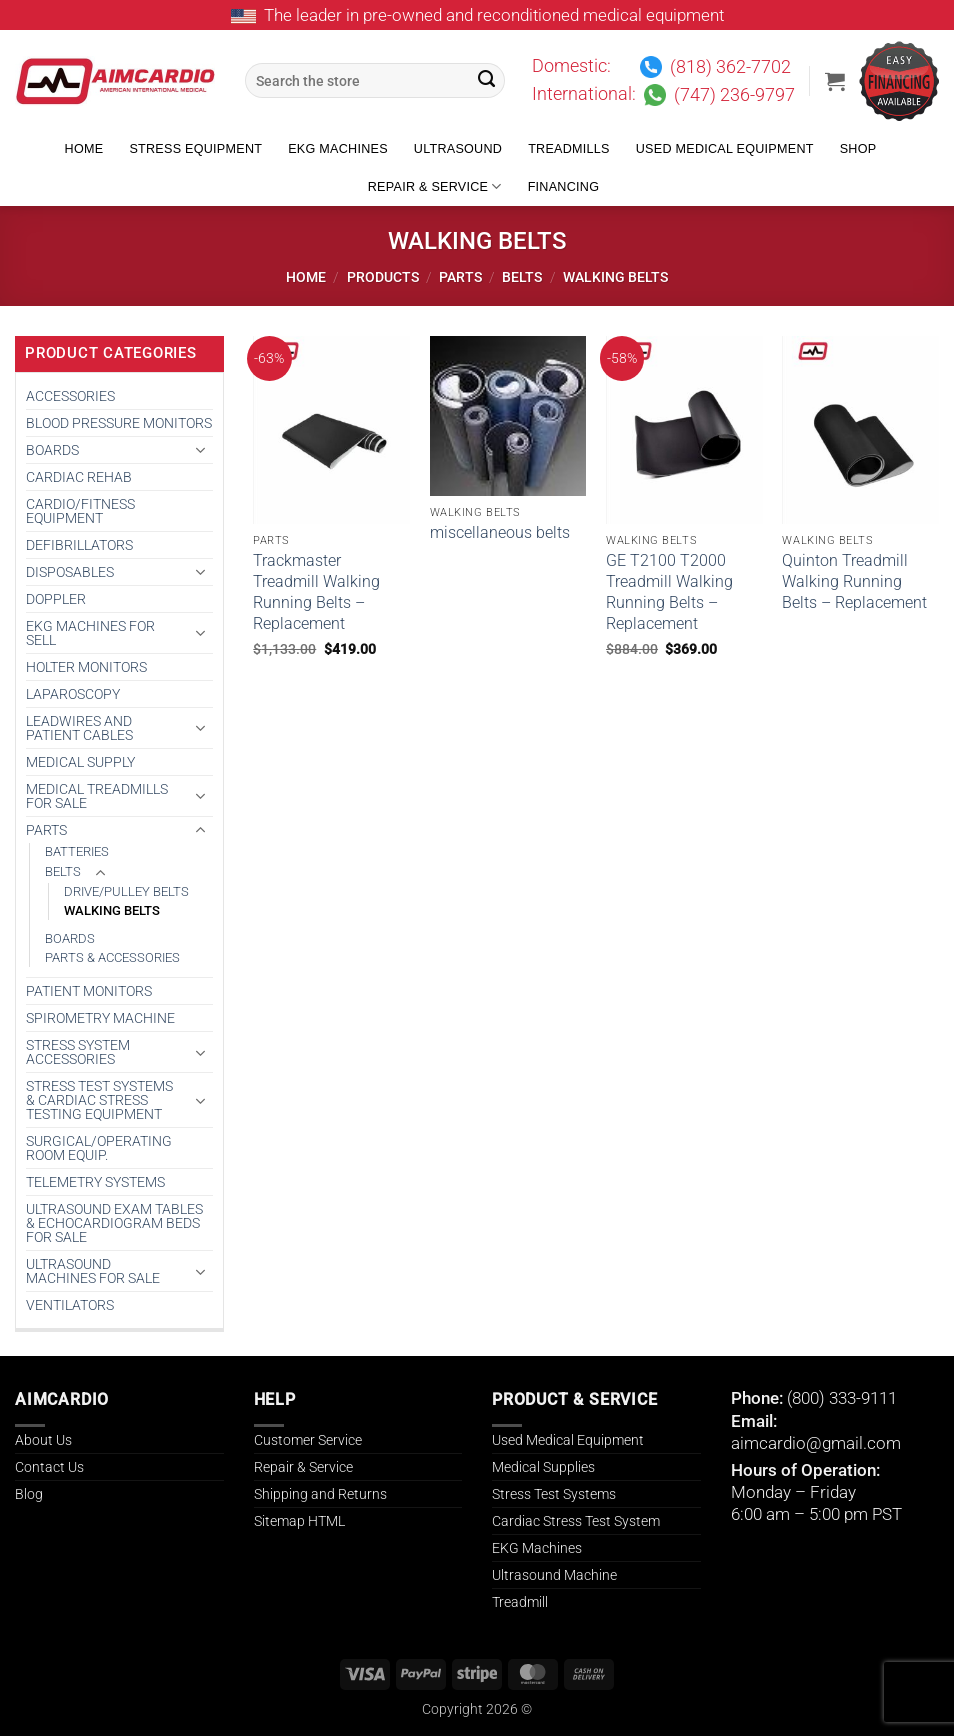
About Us (43, 1440)
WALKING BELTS (112, 910)
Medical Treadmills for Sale (97, 796)
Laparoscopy (73, 694)
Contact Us (49, 1467)
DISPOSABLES (70, 572)
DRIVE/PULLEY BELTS (126, 891)
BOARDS (52, 450)
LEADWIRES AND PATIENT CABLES (79, 728)
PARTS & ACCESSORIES (112, 957)
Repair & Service (435, 186)
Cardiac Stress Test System (576, 1521)
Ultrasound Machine (554, 1575)
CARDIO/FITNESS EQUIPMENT (80, 511)
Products (383, 277)
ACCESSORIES (70, 396)
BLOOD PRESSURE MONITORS (119, 423)
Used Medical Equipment (725, 149)
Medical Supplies (543, 1467)
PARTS (460, 277)
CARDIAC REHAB (79, 477)
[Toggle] (201, 450)
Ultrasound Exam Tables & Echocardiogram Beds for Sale (114, 1223)
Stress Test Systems (554, 1494)
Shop (858, 149)
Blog (29, 1494)
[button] (835, 81)
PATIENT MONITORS (89, 991)
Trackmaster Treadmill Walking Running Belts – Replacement (316, 591)
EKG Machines (338, 149)
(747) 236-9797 (734, 95)
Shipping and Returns (320, 1494)
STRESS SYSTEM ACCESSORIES (78, 1052)
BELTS (522, 277)
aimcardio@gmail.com (816, 1443)
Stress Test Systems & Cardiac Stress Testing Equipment (99, 1100)
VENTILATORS (70, 1305)
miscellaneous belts (500, 532)
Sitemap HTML (299, 1521)
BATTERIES (77, 851)
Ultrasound (458, 149)
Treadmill (520, 1602)
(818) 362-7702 (730, 67)
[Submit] (487, 81)
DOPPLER (56, 599)
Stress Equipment (195, 149)
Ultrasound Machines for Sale (93, 1271)
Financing (564, 187)
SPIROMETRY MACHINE (100, 1018)
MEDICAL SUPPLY (80, 762)
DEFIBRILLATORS (79, 545)
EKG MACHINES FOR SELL (90, 633)
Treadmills (569, 149)
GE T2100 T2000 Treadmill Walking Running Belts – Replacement (669, 591)
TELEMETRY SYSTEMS (95, 1182)
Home (84, 149)
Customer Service (308, 1440)
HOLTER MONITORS (86, 667)
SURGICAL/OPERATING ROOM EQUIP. (99, 1148)
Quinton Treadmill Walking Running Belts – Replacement (854, 581)
